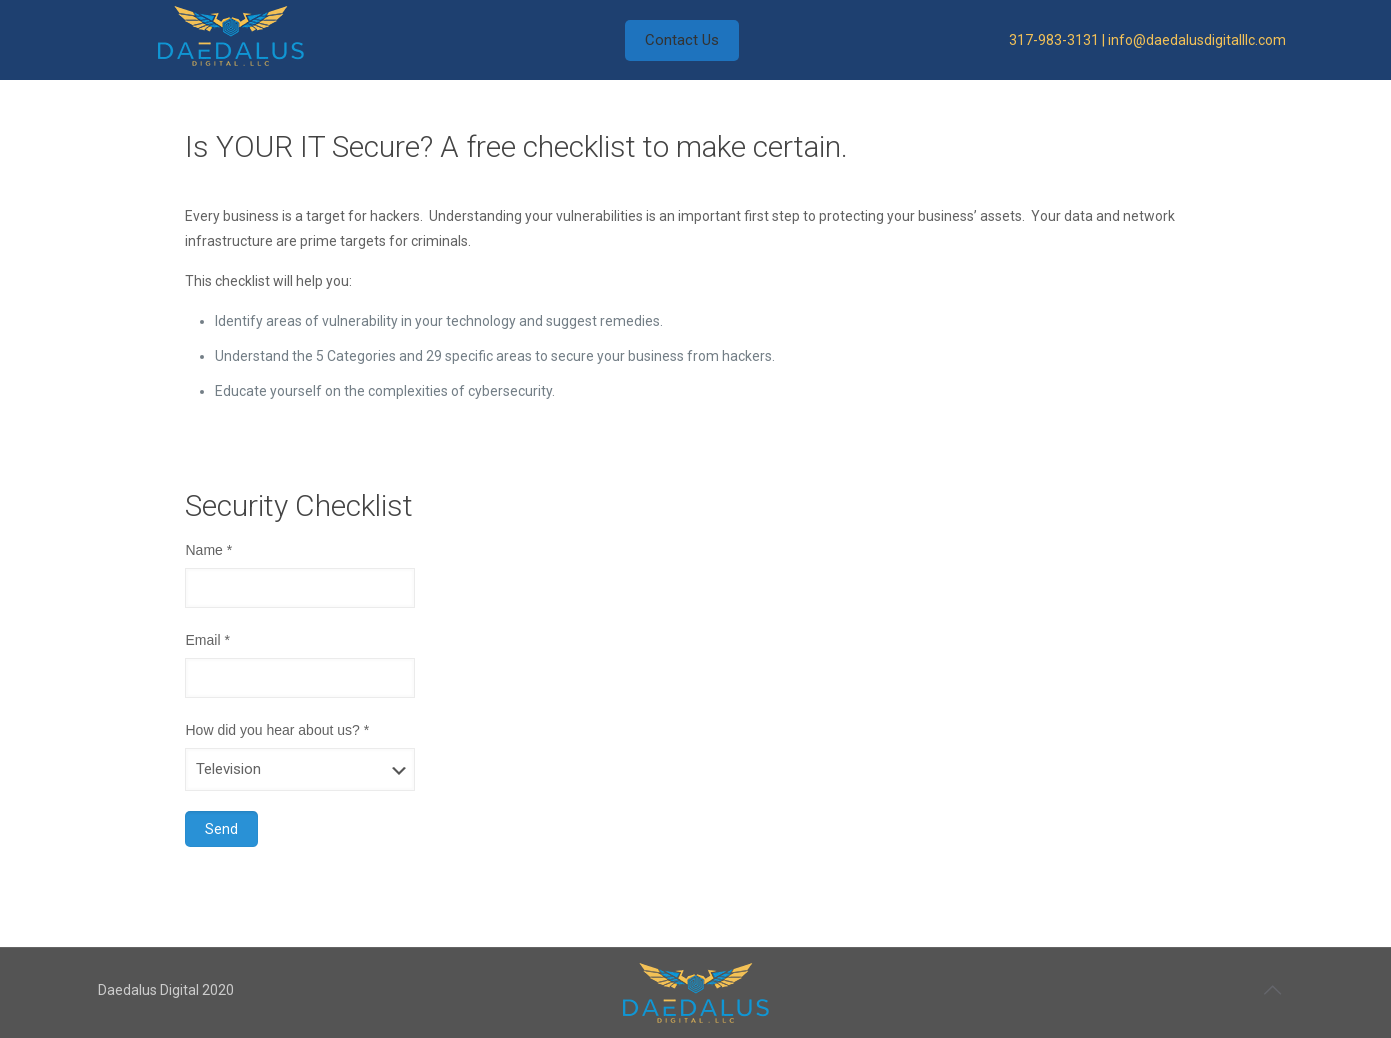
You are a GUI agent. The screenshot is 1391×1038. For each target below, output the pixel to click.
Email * (207, 640)
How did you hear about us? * (277, 730)
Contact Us (682, 40)
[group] (710, 356)
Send (221, 829)
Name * (208, 550)
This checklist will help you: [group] (268, 281)
